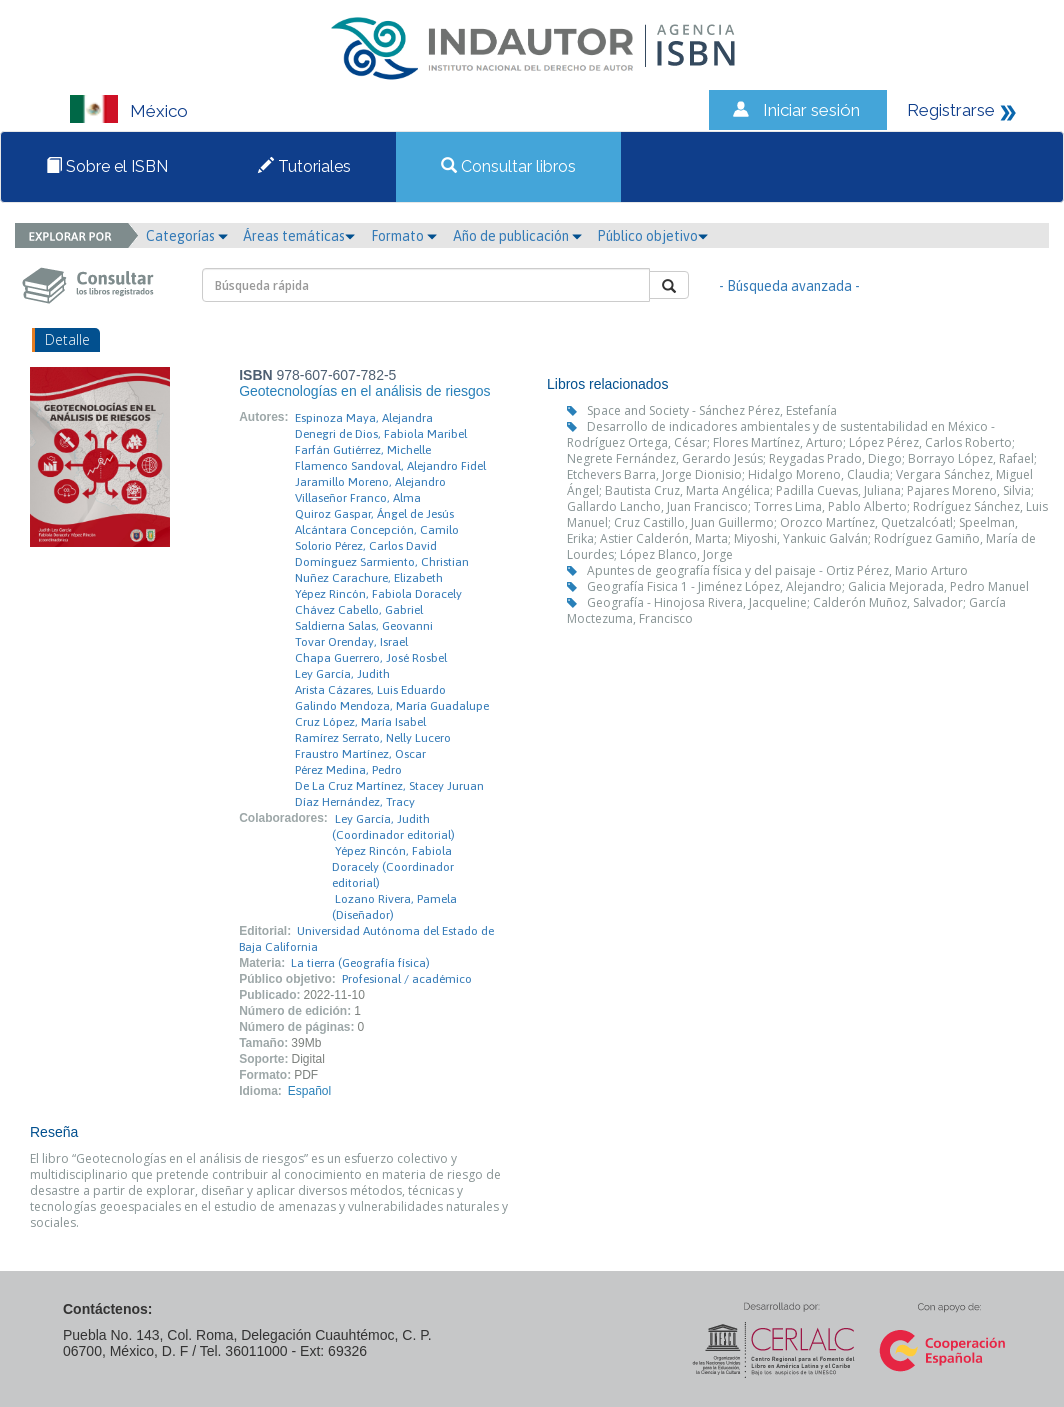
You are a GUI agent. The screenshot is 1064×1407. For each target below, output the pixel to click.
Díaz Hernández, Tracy (355, 802)
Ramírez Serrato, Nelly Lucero (373, 738)
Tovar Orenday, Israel (351, 642)
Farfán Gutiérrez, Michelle (363, 450)
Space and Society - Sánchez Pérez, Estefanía (712, 410)
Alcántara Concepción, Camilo (377, 530)
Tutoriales (304, 166)
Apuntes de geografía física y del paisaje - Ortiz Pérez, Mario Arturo (777, 570)
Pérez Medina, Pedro (348, 770)
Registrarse (951, 110)
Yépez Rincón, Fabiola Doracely (378, 594)
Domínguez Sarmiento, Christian (382, 562)
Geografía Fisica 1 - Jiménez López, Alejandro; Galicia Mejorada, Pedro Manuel (808, 586)
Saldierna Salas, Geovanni (364, 626)
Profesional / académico (407, 979)
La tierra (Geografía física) (360, 963)
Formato (404, 236)
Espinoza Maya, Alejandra (364, 418)
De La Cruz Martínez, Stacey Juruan (389, 786)
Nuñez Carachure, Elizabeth (369, 578)
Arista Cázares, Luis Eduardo (370, 690)
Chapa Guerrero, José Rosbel (371, 658)
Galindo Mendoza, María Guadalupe (392, 706)
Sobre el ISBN (107, 166)
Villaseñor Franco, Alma (358, 498)
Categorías (187, 236)
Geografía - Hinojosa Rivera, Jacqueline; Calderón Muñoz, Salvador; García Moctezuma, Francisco (786, 610)
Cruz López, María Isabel (360, 722)
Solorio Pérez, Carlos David (366, 546)
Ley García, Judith (342, 674)
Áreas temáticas (299, 236)
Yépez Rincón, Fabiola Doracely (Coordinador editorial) (393, 867)
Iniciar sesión (811, 110)
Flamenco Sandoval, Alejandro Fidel (390, 466)
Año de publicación (517, 236)
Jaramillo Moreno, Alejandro (370, 482)
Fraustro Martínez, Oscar (360, 754)
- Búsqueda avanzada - (789, 286)
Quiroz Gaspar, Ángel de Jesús (374, 514)
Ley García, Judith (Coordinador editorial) (393, 827)
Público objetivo (652, 236)
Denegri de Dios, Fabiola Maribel (381, 434)
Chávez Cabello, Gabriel (359, 610)
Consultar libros (508, 166)
